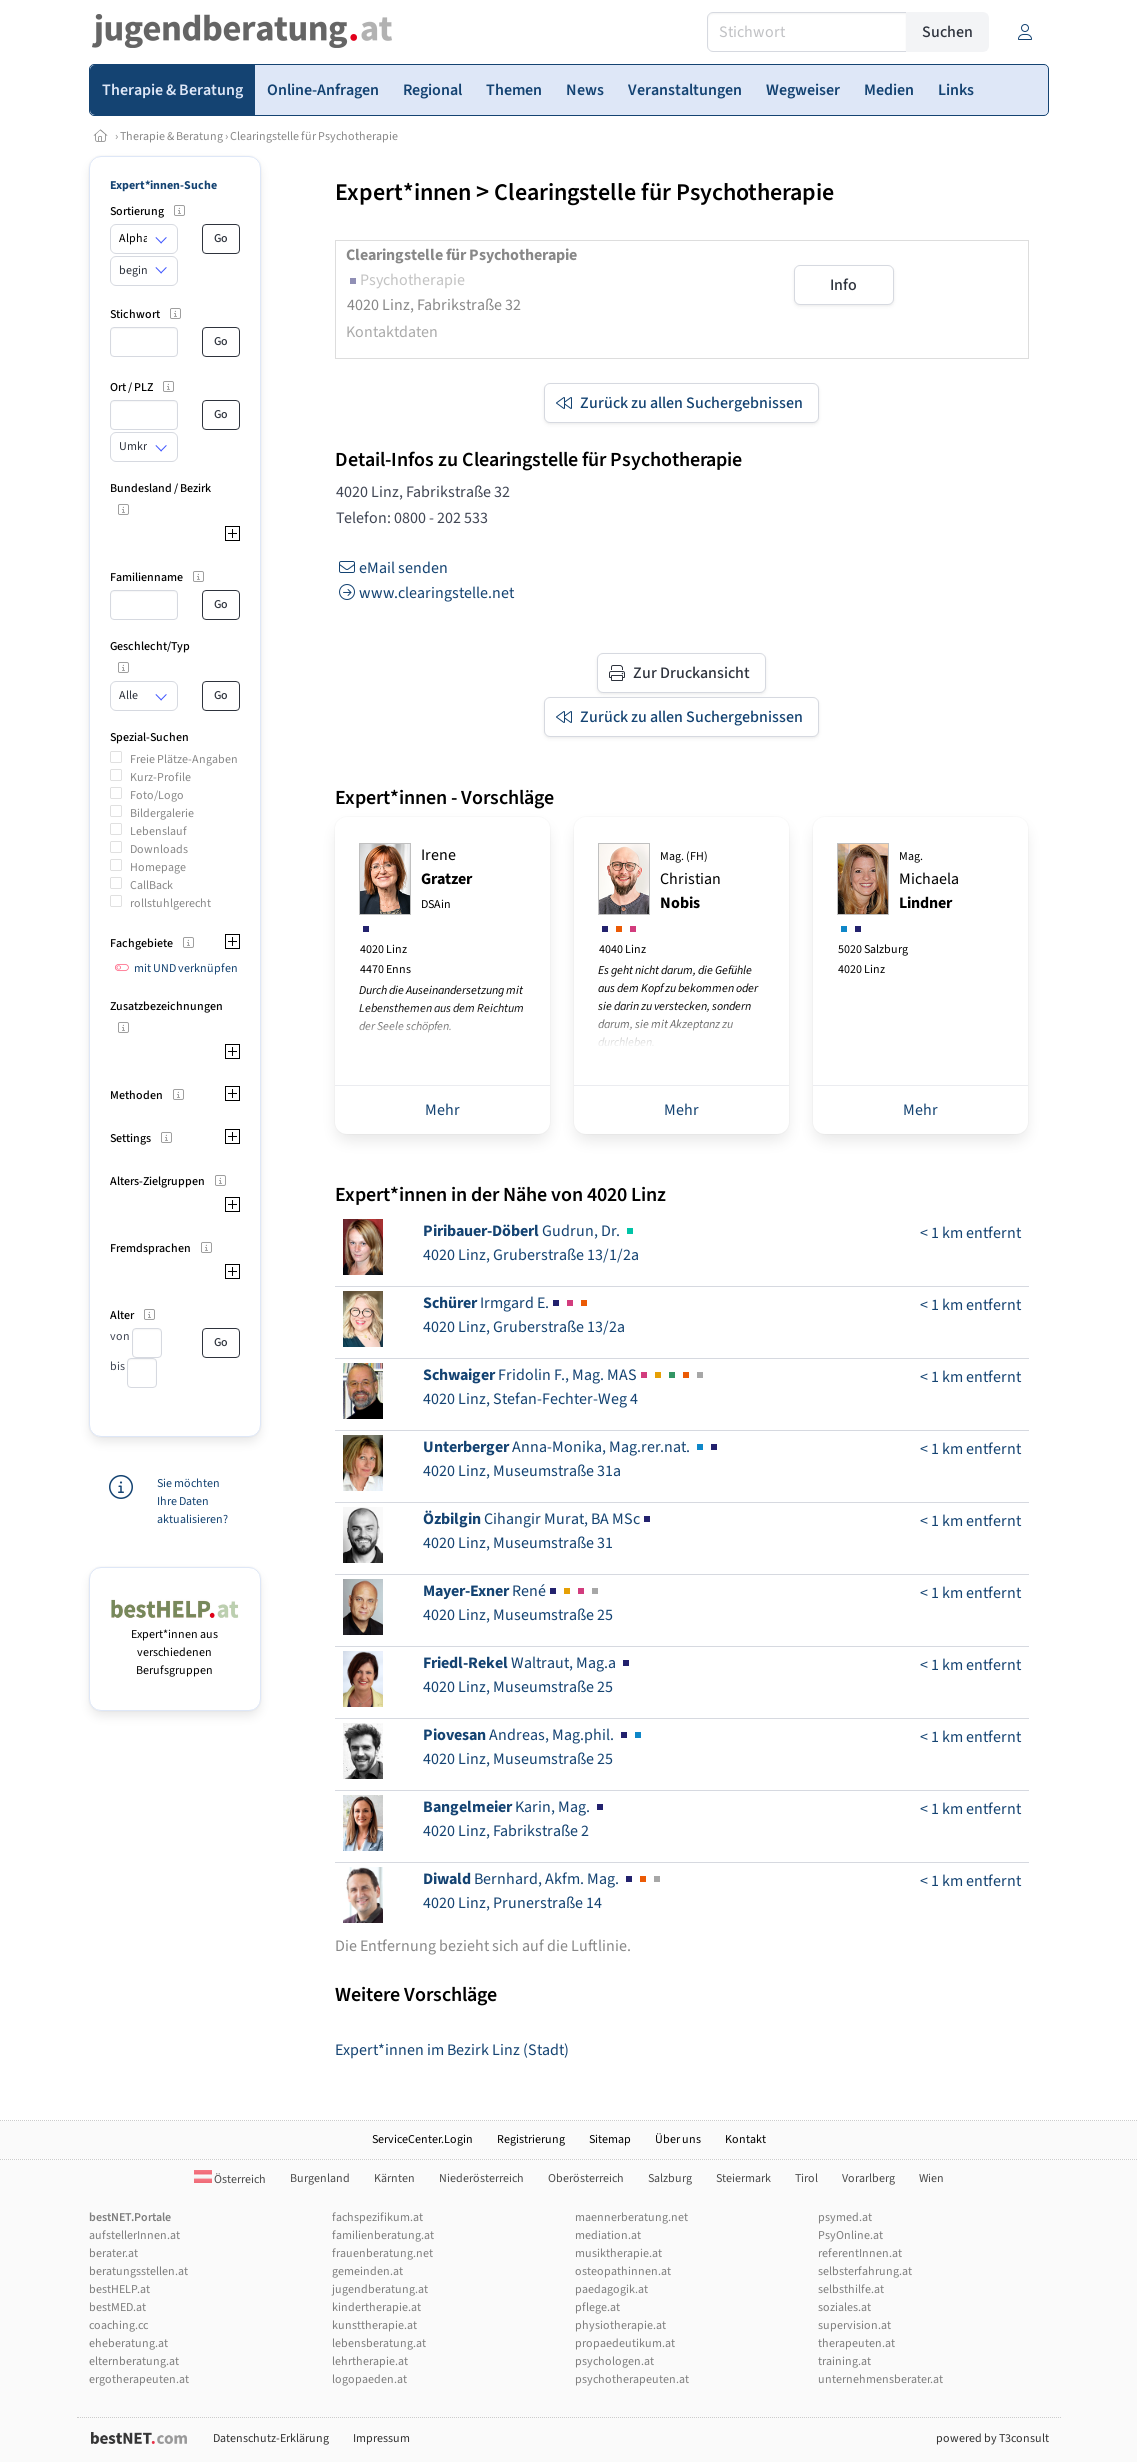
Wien (931, 2178)
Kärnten (394, 2178)
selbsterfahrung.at (865, 2271)
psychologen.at (614, 2361)
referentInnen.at (860, 2253)
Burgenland (320, 2178)
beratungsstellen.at (138, 2271)
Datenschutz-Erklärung (271, 2438)
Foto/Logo (157, 795)
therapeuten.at (856, 2343)
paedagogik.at (611, 2289)
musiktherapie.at (618, 2253)
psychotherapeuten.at (632, 2379)
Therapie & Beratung (171, 136)
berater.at (113, 2253)
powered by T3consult (992, 2438)
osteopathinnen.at (623, 2271)
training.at (844, 2361)
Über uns (678, 2139)
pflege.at (597, 2307)
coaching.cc (118, 2325)
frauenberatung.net (382, 2253)
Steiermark (743, 2178)
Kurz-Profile (160, 777)
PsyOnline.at (850, 2235)
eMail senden (391, 568)
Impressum (381, 2438)
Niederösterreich (481, 2178)
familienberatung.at (383, 2235)
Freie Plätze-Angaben (184, 759)
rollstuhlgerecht (170, 903)
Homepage (158, 867)
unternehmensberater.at (880, 2379)
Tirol (806, 2178)
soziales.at (844, 2307)
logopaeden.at (369, 2379)
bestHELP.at (119, 2289)
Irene (446, 878)
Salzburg (670, 2178)
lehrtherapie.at (370, 2361)
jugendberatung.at (380, 2289)
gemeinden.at (367, 2271)
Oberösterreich (586, 2178)
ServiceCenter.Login (422, 2139)
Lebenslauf (158, 831)
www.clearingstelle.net (424, 593)
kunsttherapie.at (374, 2325)
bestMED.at (117, 2307)
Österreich (230, 2179)
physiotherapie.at (620, 2325)
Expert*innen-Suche (163, 185)
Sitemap (610, 2139)
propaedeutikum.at (625, 2343)
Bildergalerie (162, 813)
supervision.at (854, 2325)
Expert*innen (403, 192)
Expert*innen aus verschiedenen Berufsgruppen (175, 1643)
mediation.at (608, 2235)
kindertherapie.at (376, 2307)
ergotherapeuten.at (139, 2379)
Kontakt (745, 2139)
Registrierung (531, 2139)
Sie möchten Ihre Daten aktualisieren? (192, 1501)
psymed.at (845, 2217)
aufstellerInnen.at (134, 2235)
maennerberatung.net (631, 2217)
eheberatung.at (128, 2343)
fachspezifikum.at (377, 2217)
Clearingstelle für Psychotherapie (314, 136)
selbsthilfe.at (851, 2289)
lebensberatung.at (379, 2343)
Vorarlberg (868, 2178)
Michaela (929, 881)
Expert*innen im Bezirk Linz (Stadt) (452, 2050)
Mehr (442, 1110)
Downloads (159, 849)
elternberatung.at (134, 2361)
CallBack (151, 885)
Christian (690, 881)
